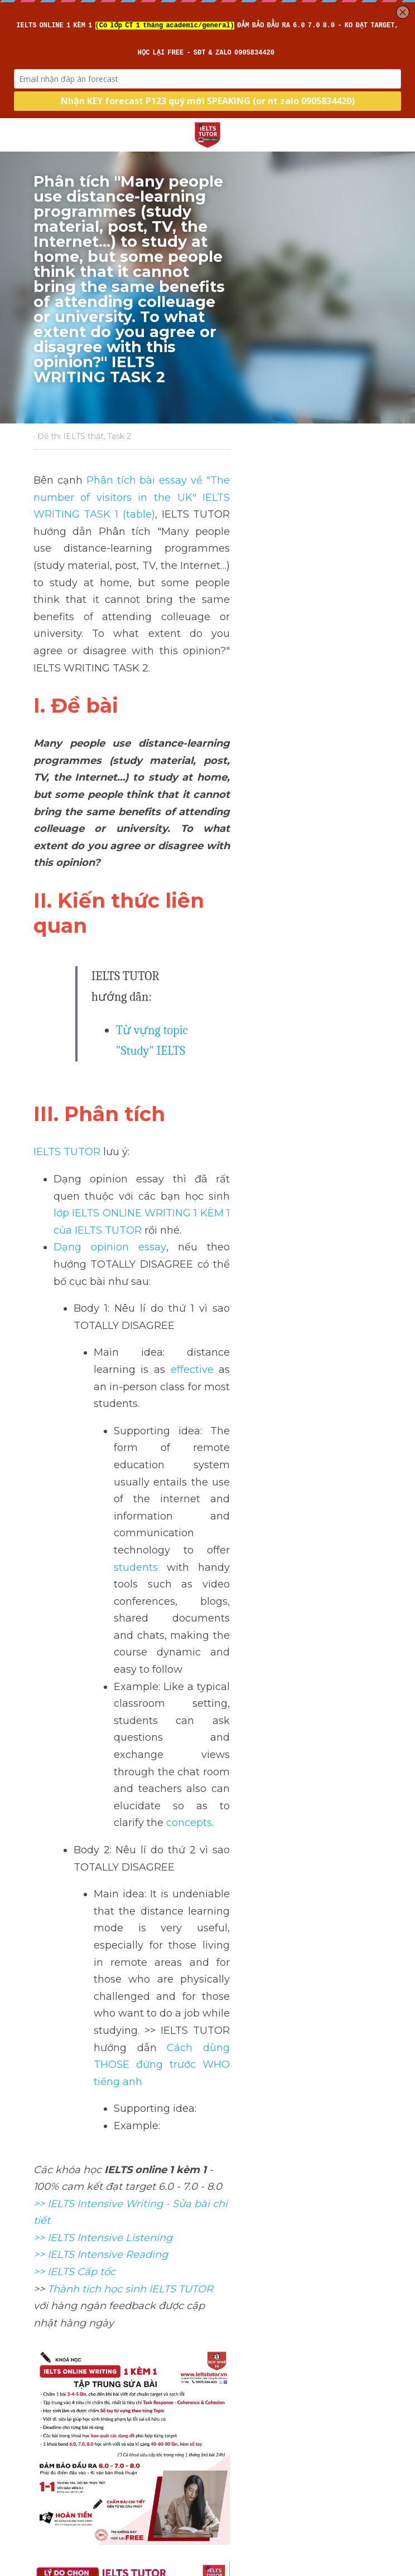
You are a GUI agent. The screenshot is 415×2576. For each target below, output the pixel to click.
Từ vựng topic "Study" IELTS (187, 765)
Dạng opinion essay (103, 928)
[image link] (207, 134)
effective (304, 998)
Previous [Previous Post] (54, 2366)
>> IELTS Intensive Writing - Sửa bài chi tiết (140, 1458)
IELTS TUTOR (66, 866)
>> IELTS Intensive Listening (102, 1475)
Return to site (64, 2450)
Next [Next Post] (226, 2366)
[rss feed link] (376, 2450)
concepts (188, 1196)
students (135, 1094)
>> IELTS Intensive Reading (100, 1492)
